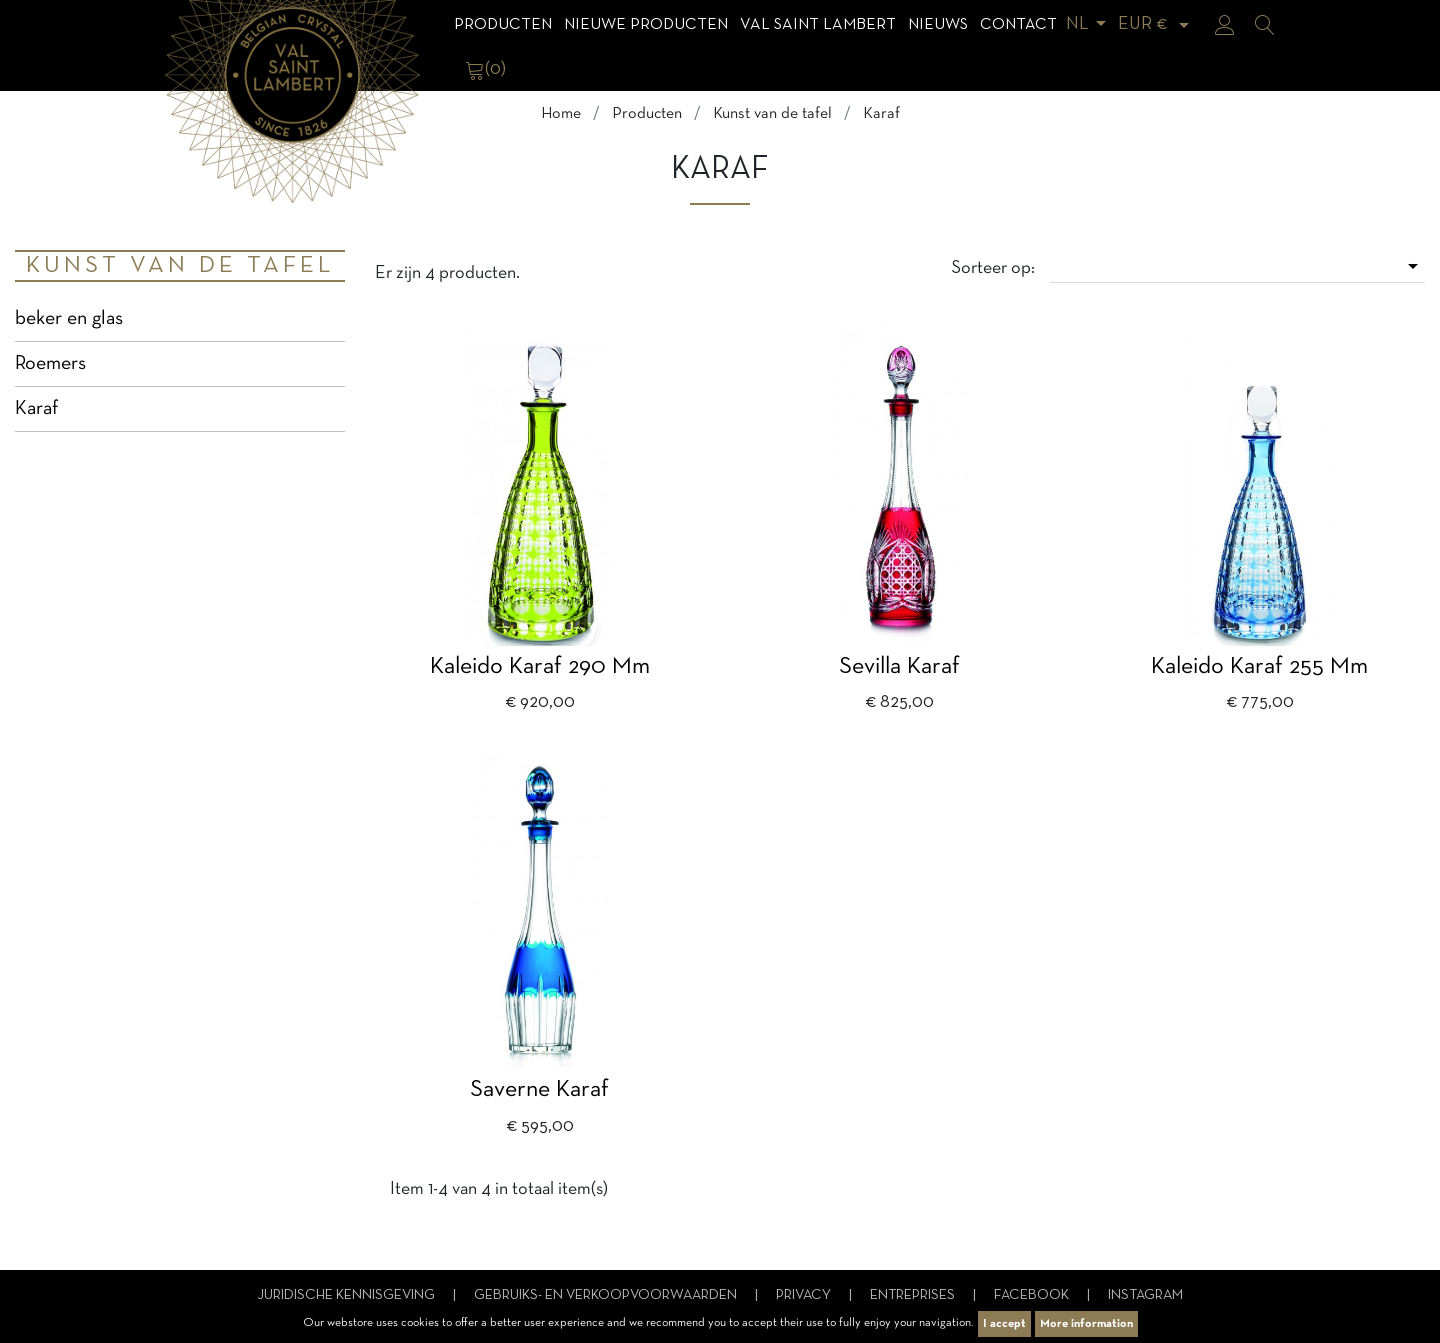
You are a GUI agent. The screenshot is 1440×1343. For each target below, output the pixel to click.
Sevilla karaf (899, 667)
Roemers (50, 364)
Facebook (1033, 1295)
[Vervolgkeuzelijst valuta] (1157, 24)
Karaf (36, 409)
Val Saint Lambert (818, 25)
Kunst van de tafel (180, 266)
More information (1086, 1324)
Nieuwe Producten (646, 25)
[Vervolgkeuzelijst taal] (1089, 24)
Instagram (1145, 1295)
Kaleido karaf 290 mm (540, 667)
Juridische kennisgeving (347, 1295)
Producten (503, 25)
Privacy (805, 1295)
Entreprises (914, 1295)
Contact (1018, 25)
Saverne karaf (539, 1090)
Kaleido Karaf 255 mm (1259, 667)
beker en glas (69, 319)
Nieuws (938, 25)
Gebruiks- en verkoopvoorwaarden (607, 1295)
